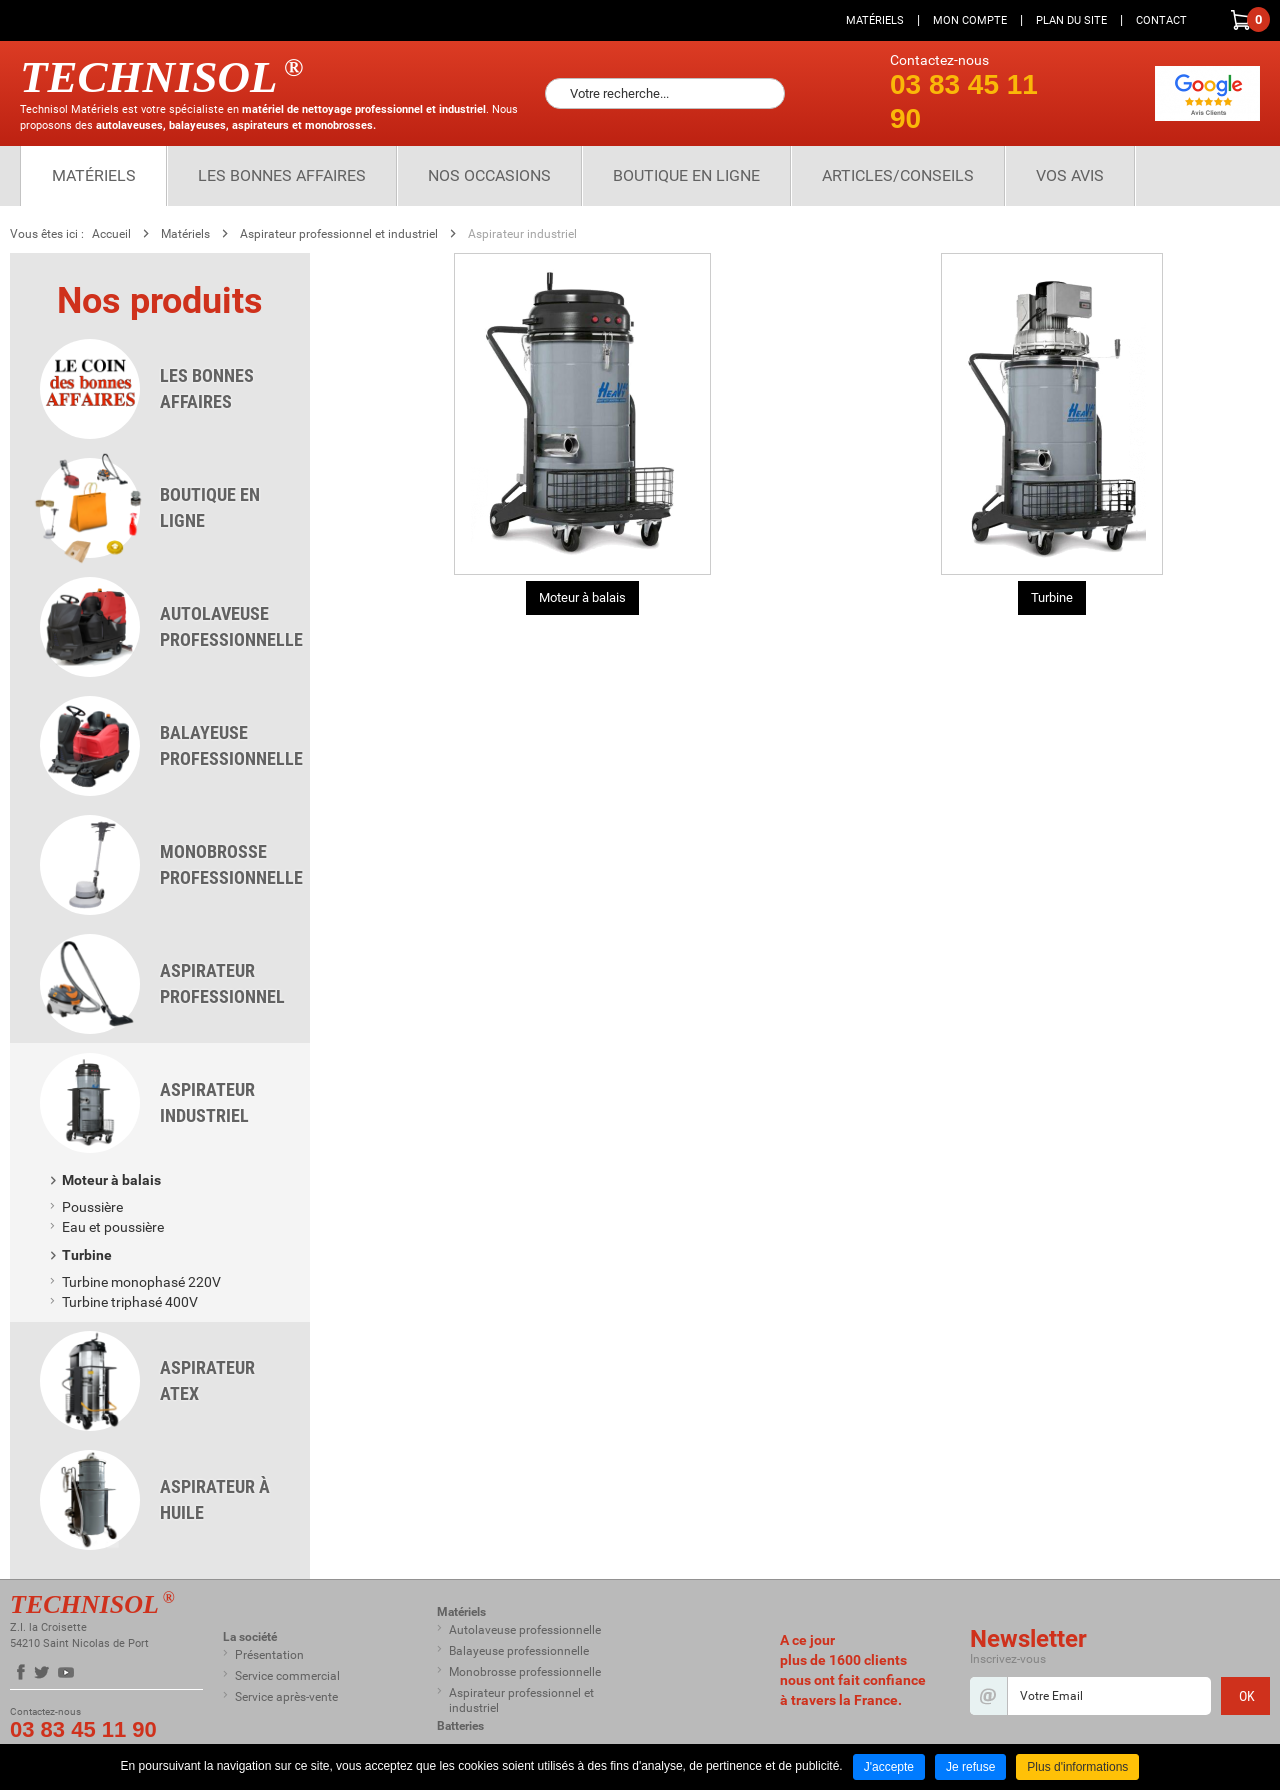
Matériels (875, 20)
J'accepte (889, 1767)
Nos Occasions (489, 175)
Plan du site (1071, 20)
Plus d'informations (1077, 1767)
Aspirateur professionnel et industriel (339, 234)
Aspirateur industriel (522, 234)
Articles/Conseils (898, 175)
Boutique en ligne (686, 175)
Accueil (111, 234)
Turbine (1052, 597)
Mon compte (970, 20)
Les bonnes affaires (282, 175)
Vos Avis (1070, 175)
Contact (1161, 20)
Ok (765, 93)
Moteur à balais (582, 597)
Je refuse (970, 1767)
